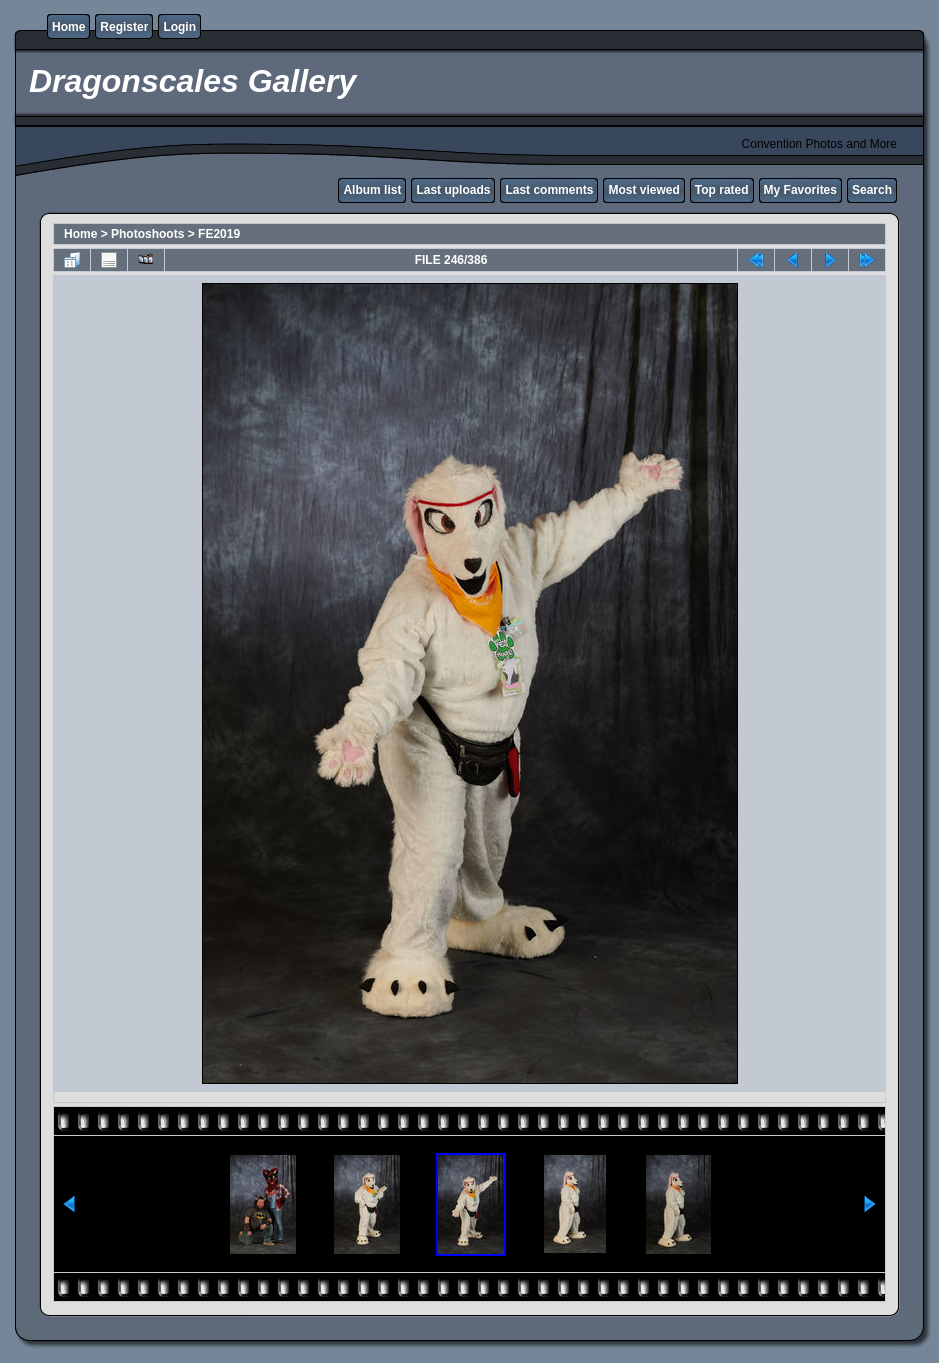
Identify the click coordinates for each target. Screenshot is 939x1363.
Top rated (722, 190)
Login (179, 27)
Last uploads (453, 190)
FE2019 (219, 234)
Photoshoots (147, 234)
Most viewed (643, 190)
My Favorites (800, 190)
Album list (372, 190)
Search (872, 190)
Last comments (549, 190)
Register (124, 27)
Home (68, 27)
